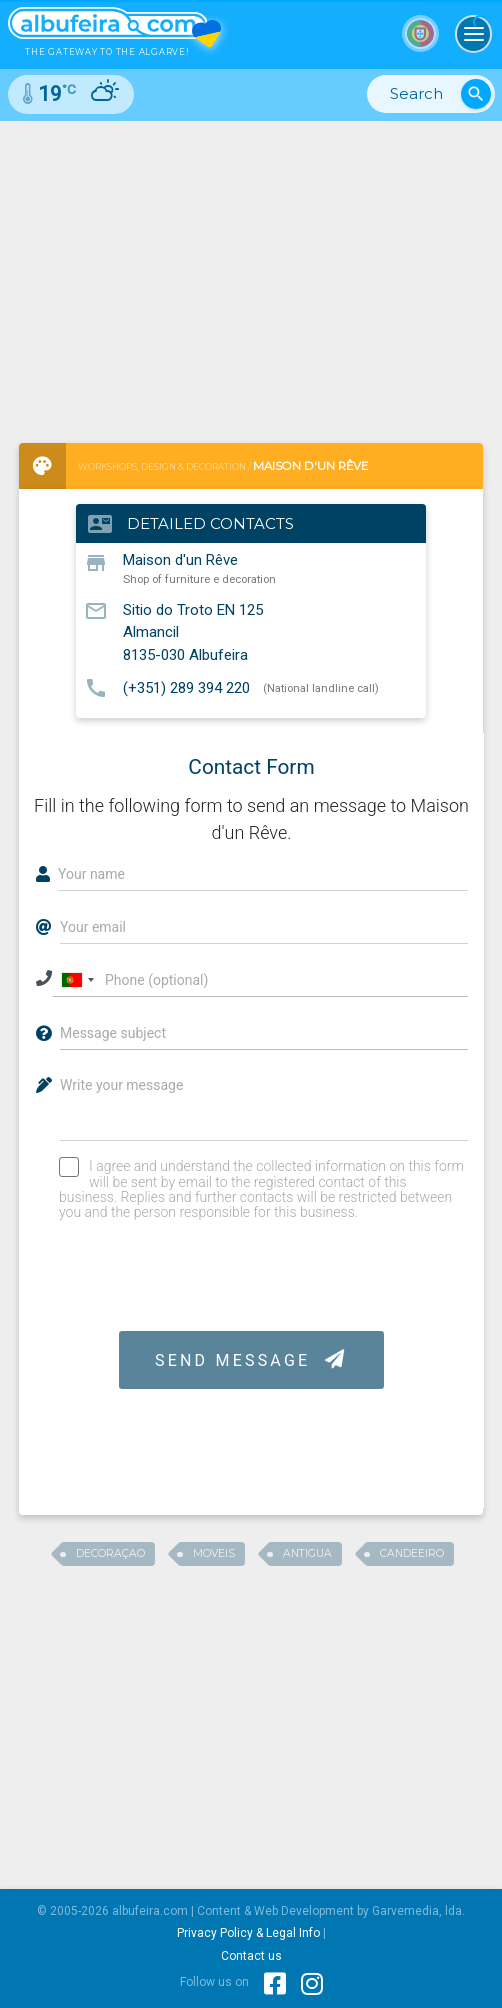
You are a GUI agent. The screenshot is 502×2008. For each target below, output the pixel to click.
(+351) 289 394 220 (186, 687)
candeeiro (412, 1553)
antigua (307, 1553)
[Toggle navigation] (474, 34)
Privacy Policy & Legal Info (248, 1933)
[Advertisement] (251, 271)
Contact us (251, 1956)
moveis (214, 1553)
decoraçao (110, 1553)
